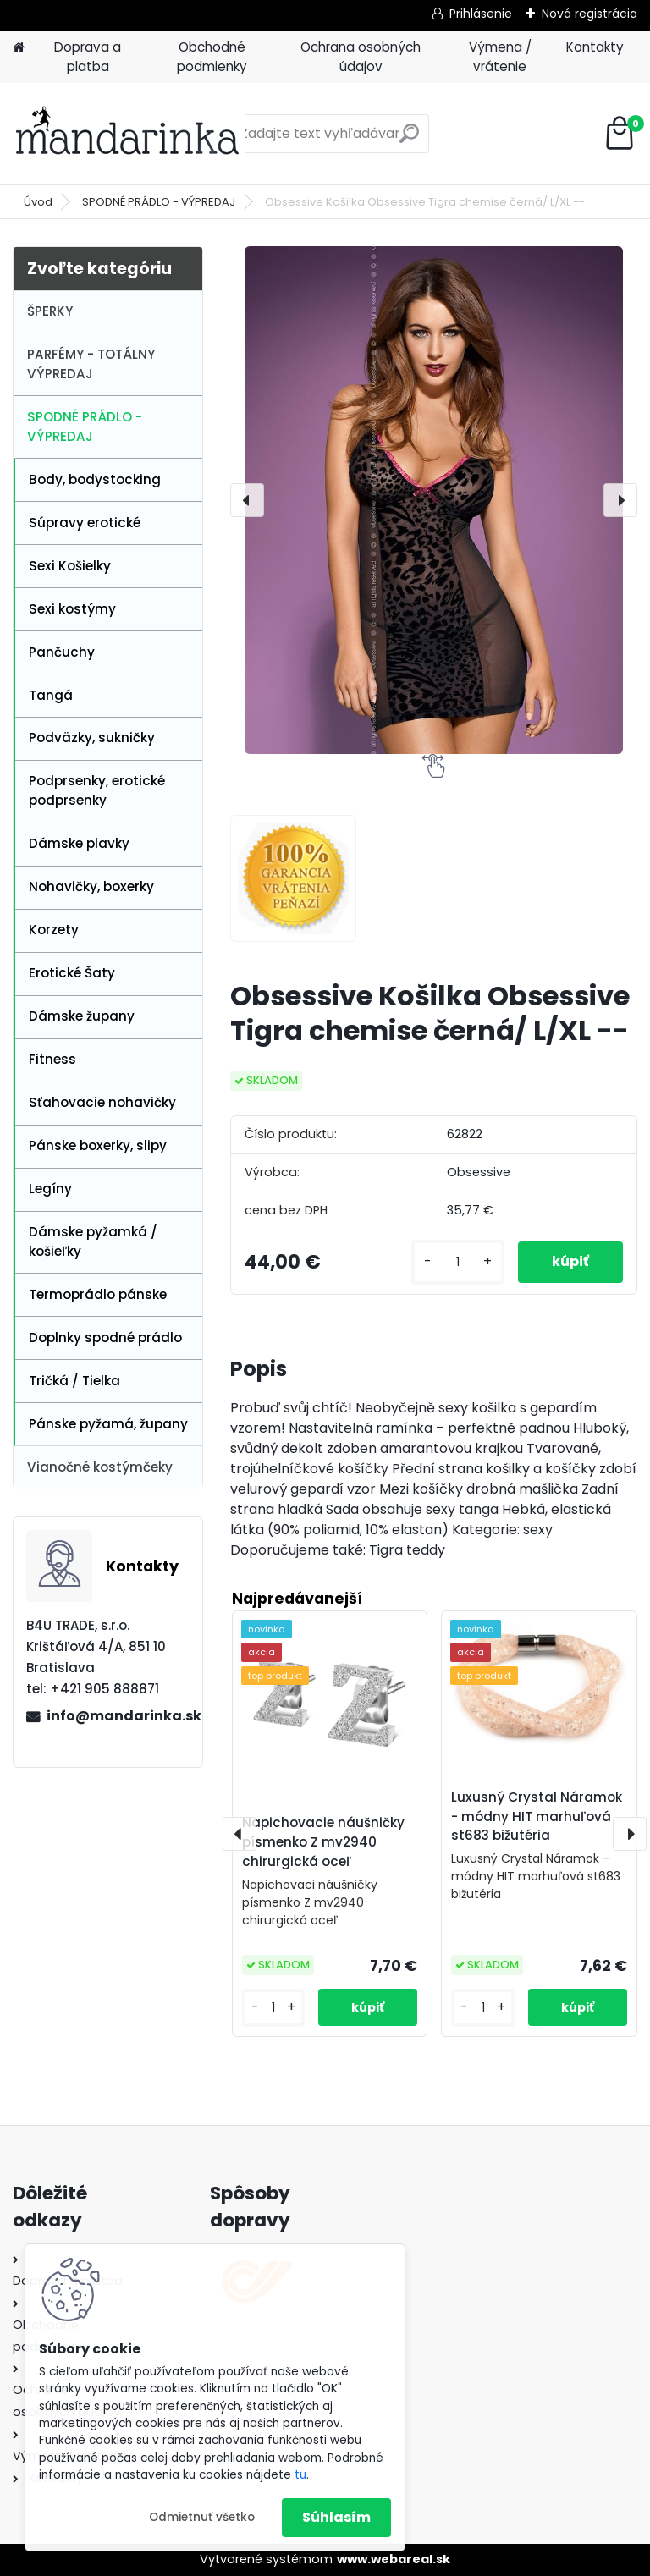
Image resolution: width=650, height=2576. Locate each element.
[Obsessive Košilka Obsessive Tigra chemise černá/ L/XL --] (433, 500)
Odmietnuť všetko (202, 2517)
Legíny (50, 1188)
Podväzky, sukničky (92, 737)
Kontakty (595, 47)
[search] (409, 140)
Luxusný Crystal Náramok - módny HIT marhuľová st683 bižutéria (536, 1816)
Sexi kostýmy (72, 609)
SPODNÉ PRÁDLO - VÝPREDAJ (158, 202)
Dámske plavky (79, 843)
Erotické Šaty (72, 973)
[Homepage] (19, 47)
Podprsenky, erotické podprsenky (97, 790)
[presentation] (247, 500)
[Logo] (129, 133)
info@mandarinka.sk (118, 1716)
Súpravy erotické (84, 522)
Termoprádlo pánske (98, 1294)
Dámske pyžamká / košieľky (93, 1241)
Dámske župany (82, 1016)
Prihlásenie (480, 13)
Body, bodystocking (95, 479)
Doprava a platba (87, 56)
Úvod (38, 202)
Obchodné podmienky (212, 56)
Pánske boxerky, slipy (98, 1145)
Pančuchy (62, 652)
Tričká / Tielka (74, 1381)
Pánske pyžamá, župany (108, 1424)
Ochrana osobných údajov (360, 56)
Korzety (54, 929)
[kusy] (458, 1262)
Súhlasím (336, 2517)
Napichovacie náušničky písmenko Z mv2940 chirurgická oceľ (323, 1842)
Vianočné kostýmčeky (100, 1467)
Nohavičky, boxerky (91, 886)
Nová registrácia (589, 13)
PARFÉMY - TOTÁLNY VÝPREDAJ (91, 364)
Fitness (52, 1059)
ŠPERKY (50, 311)
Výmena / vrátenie (500, 56)
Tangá (51, 695)
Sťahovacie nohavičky (102, 1102)
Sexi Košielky (70, 566)
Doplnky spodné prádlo (105, 1337)
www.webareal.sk (393, 2559)
